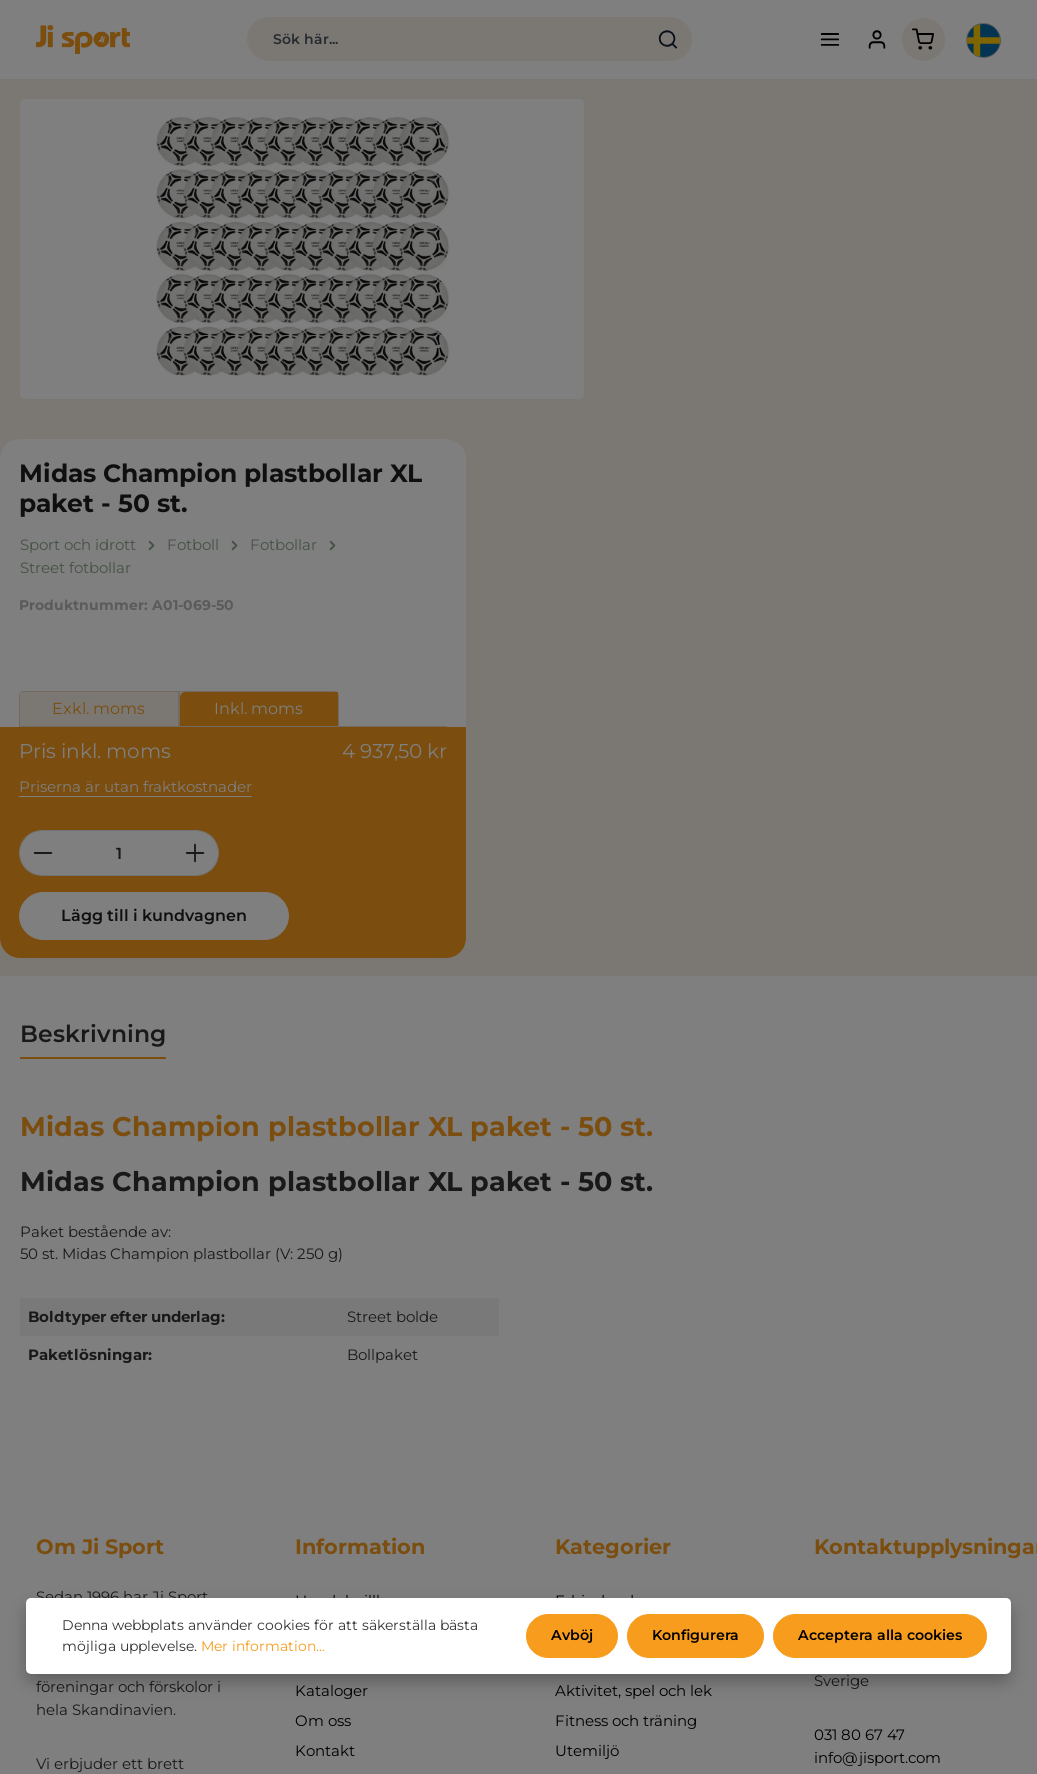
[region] (302, 250)
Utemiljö (587, 1407)
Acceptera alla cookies (880, 1636)
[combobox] (439, 40)
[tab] (93, 691)
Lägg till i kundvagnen (752, 571)
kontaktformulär (875, 1687)
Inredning (592, 1437)
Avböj (575, 1636)
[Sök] (661, 40)
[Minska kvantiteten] (645, 509)
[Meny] (825, 40)
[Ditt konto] (872, 40)
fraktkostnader (573, 1746)
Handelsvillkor (347, 1257)
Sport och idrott (613, 1317)
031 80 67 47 (859, 1391)
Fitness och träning (626, 1377)
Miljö (312, 1317)
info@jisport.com (877, 1413)
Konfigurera (697, 1636)
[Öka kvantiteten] (798, 509)
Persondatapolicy (359, 1287)
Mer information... (263, 1647)
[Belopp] (722, 509)
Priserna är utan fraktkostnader (738, 442)
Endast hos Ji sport (625, 1287)
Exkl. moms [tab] (702, 366)
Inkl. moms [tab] (862, 366)
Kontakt (325, 1407)
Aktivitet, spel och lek (633, 1347)
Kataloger (331, 1347)
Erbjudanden (604, 1257)
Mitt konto (333, 1437)
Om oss (323, 1377)
